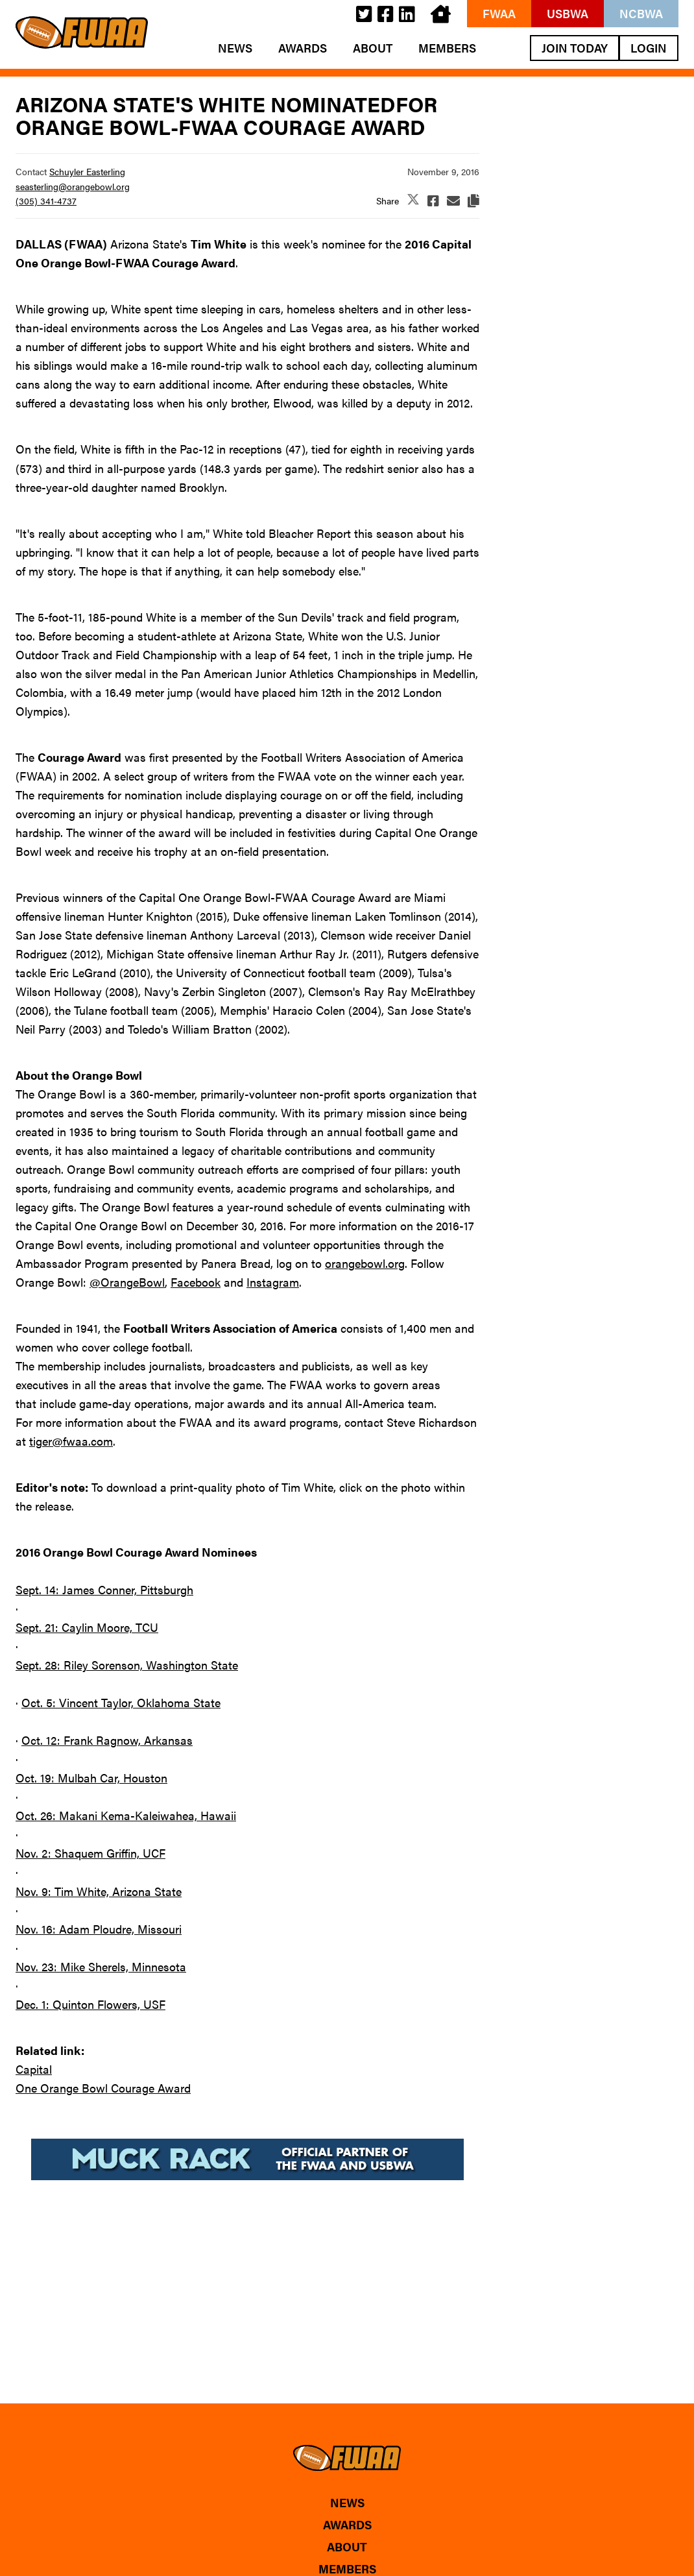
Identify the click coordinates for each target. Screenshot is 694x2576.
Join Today (575, 48)
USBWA (567, 13)
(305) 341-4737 (46, 200)
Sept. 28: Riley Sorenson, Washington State (127, 1665)
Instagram (272, 1282)
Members (447, 48)
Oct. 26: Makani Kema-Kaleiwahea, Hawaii (126, 1815)
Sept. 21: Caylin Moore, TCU (87, 1627)
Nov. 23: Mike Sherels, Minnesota (101, 1966)
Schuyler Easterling (87, 171)
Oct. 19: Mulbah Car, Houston (91, 1777)
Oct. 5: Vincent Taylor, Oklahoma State (121, 1702)
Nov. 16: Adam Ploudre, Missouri (99, 1929)
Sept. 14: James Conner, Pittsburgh (104, 1589)
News (235, 48)
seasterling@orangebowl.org (73, 186)
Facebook (196, 1282)
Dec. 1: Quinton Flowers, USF (90, 2004)
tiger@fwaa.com (71, 1441)
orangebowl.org (365, 1263)
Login (648, 48)
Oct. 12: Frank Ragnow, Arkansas (107, 1740)
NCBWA (641, 13)
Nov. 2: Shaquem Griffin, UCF (90, 1853)
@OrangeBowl (127, 1282)
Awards (302, 48)
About (372, 48)
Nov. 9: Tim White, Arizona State (99, 1891)
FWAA (499, 13)
